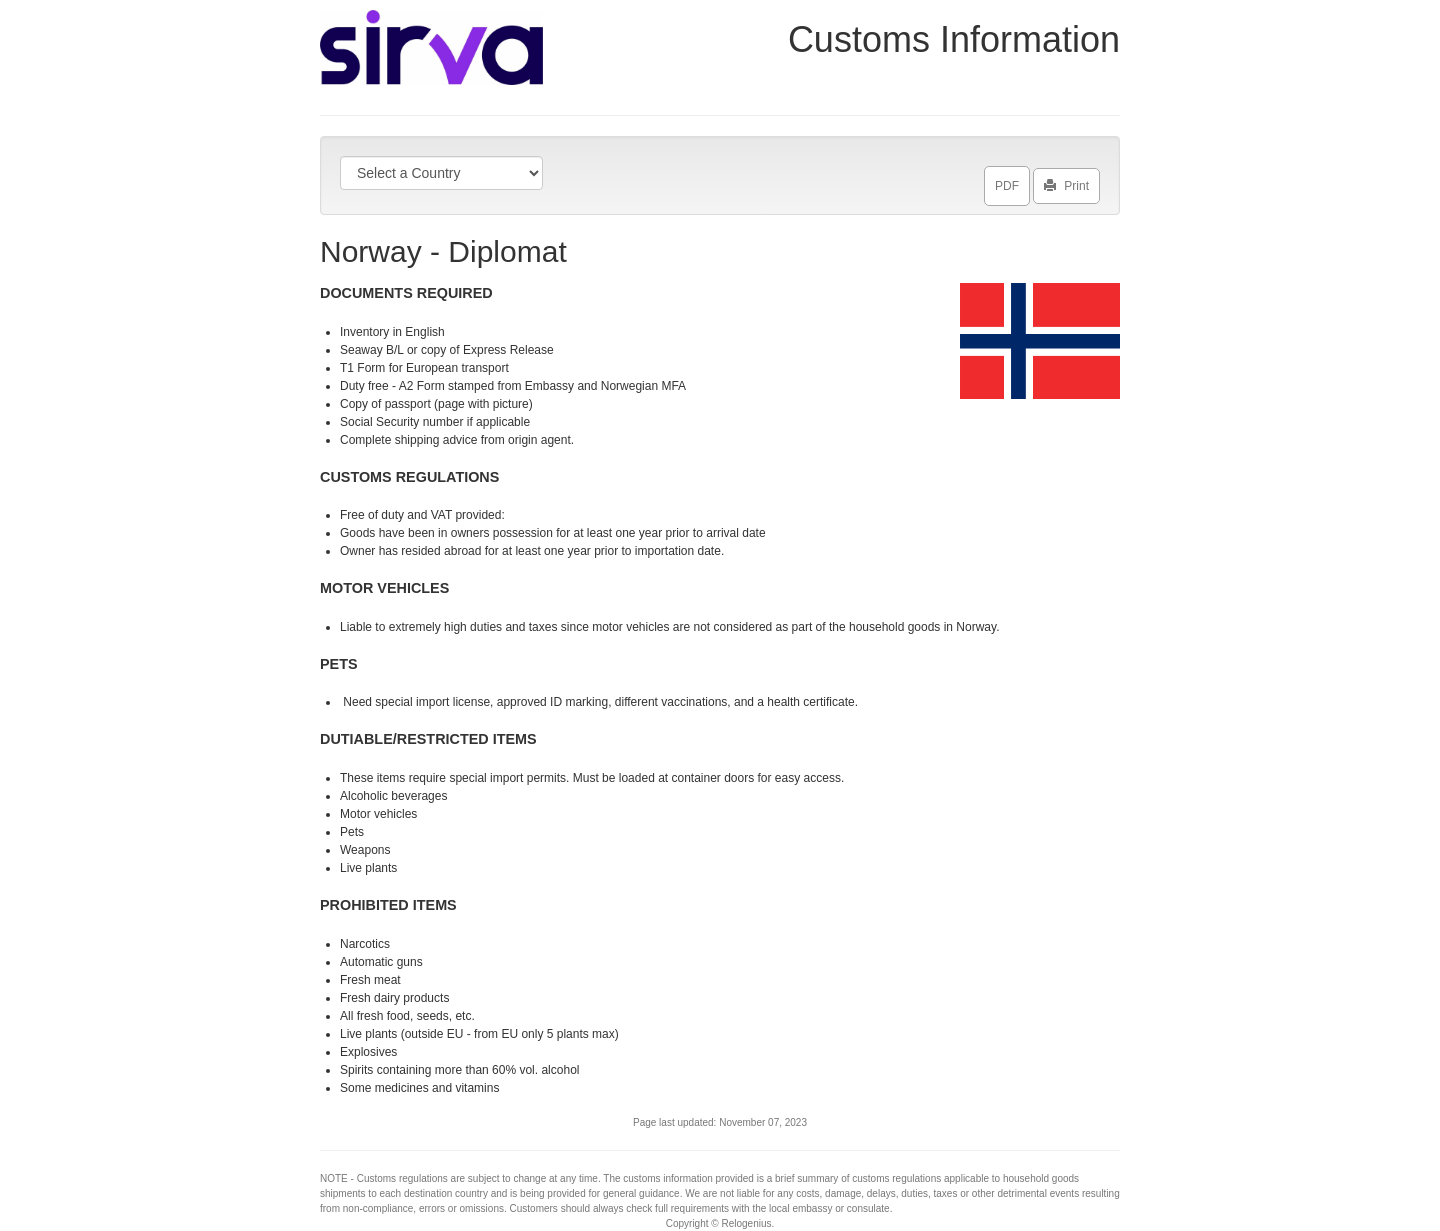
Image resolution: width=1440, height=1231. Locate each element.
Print (1066, 182)
